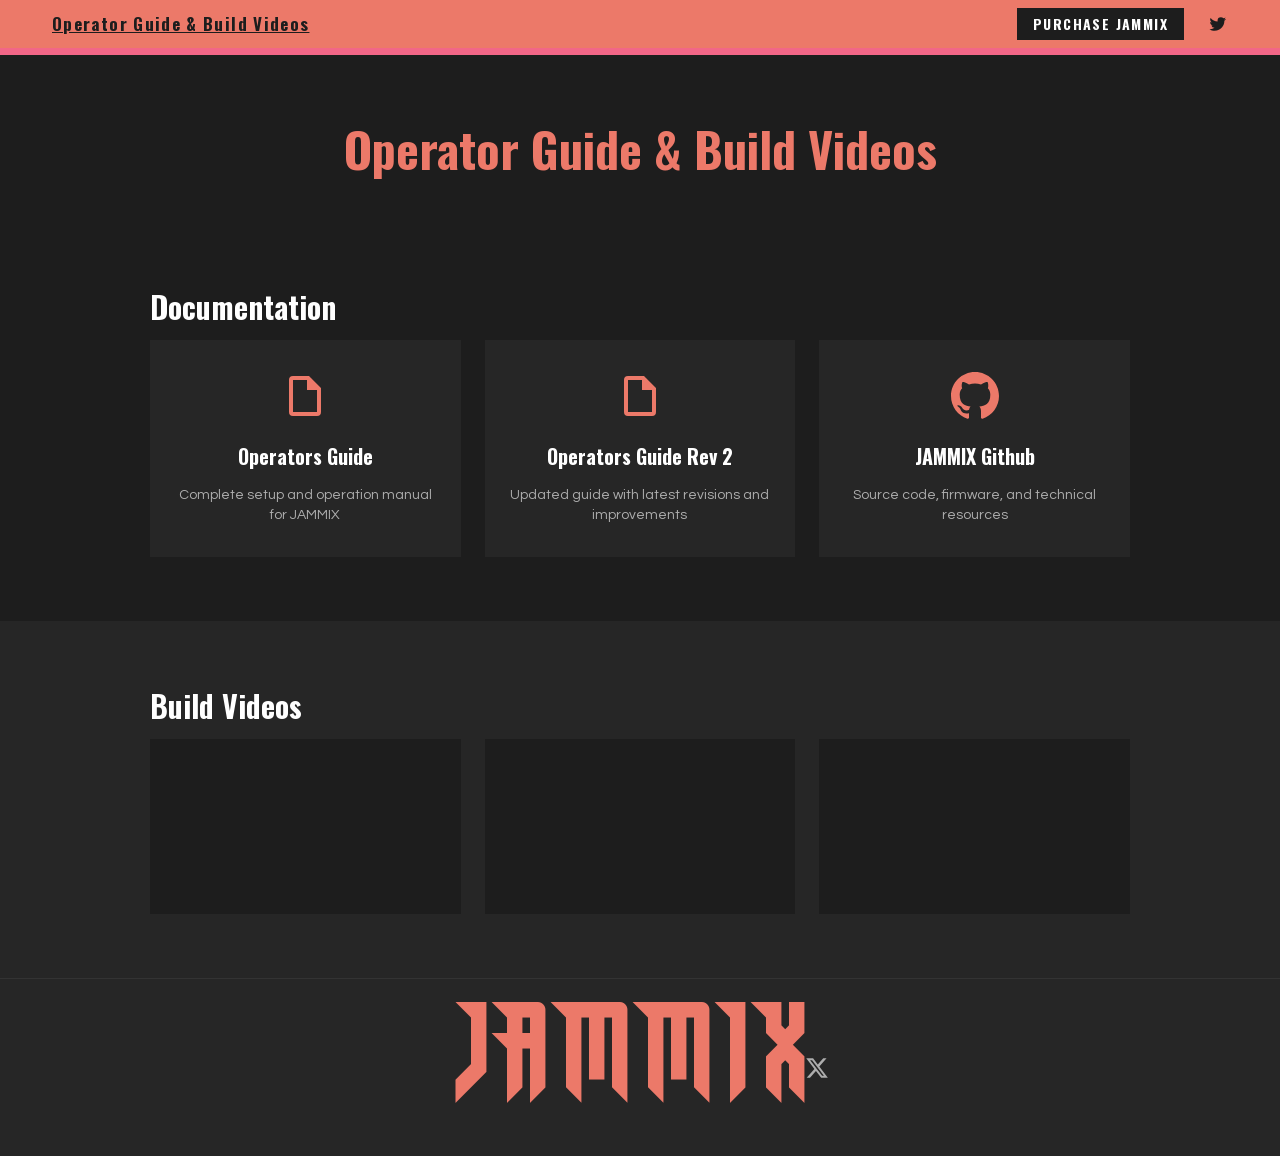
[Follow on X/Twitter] (817, 1068)
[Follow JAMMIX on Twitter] (1218, 24)
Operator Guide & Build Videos (180, 23)
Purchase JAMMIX (1100, 23)
